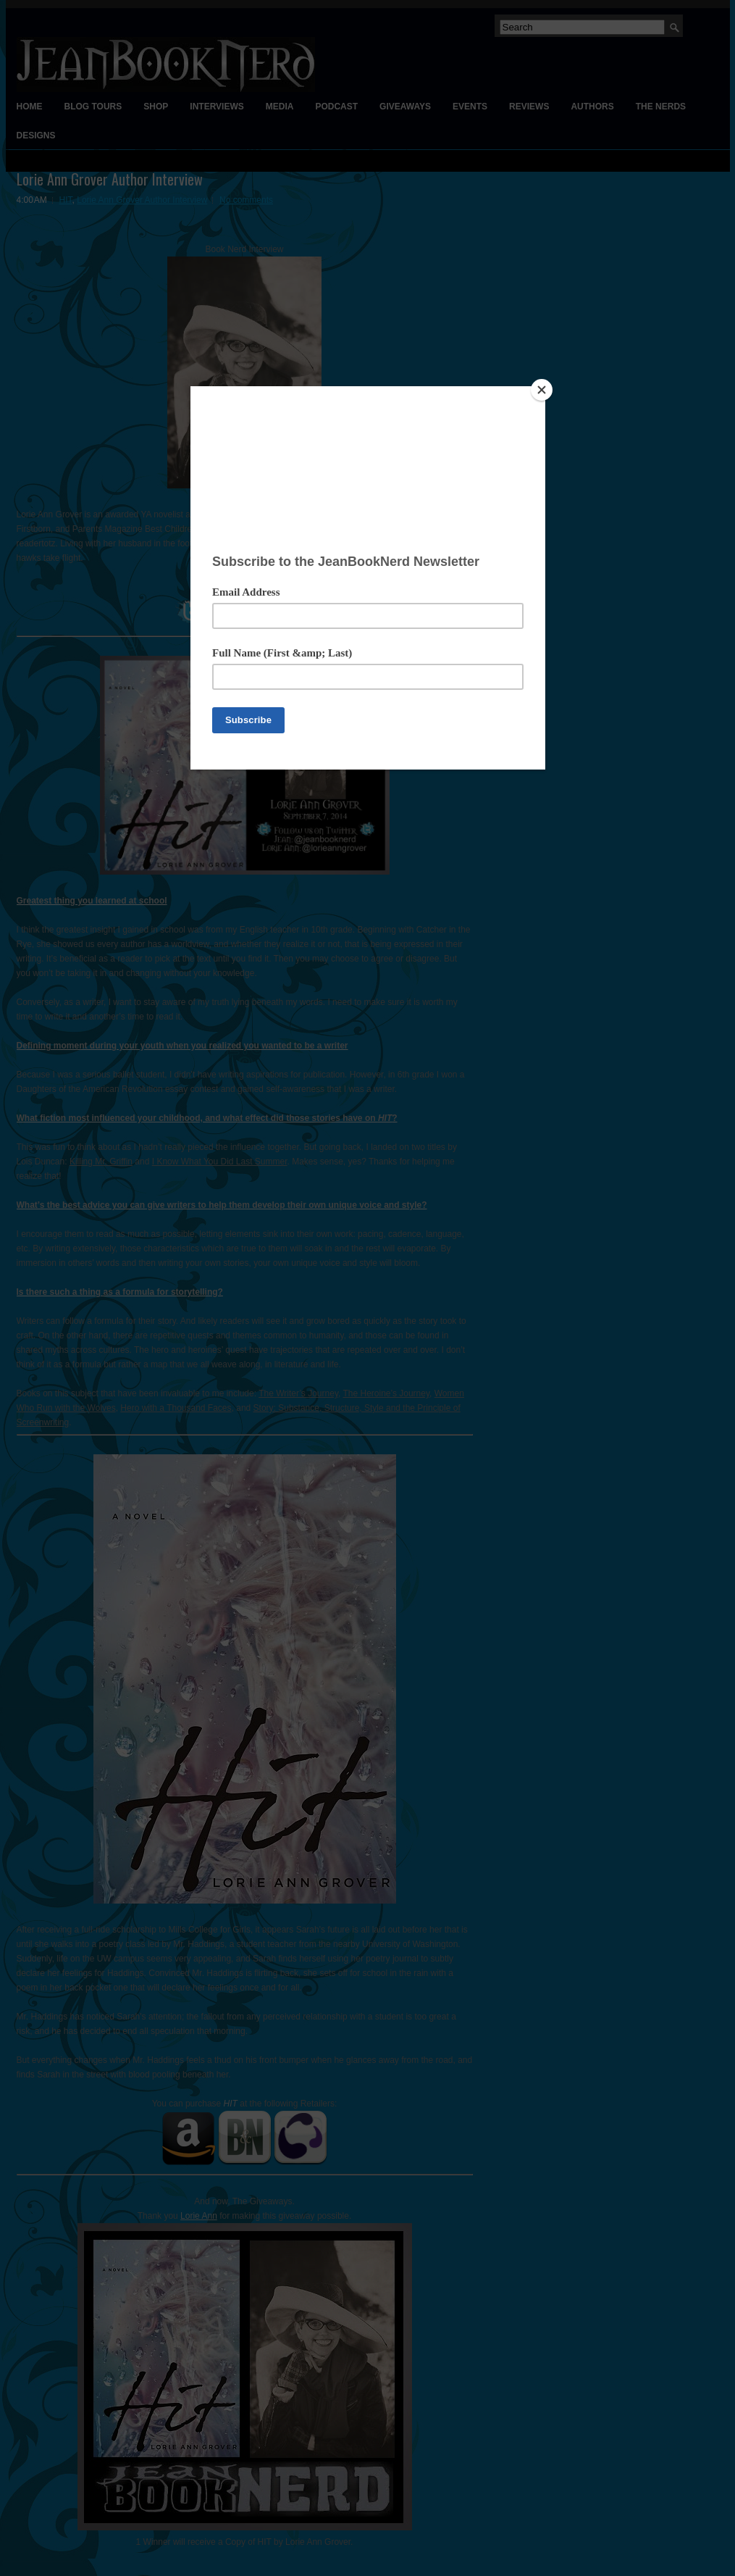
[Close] (542, 390)
